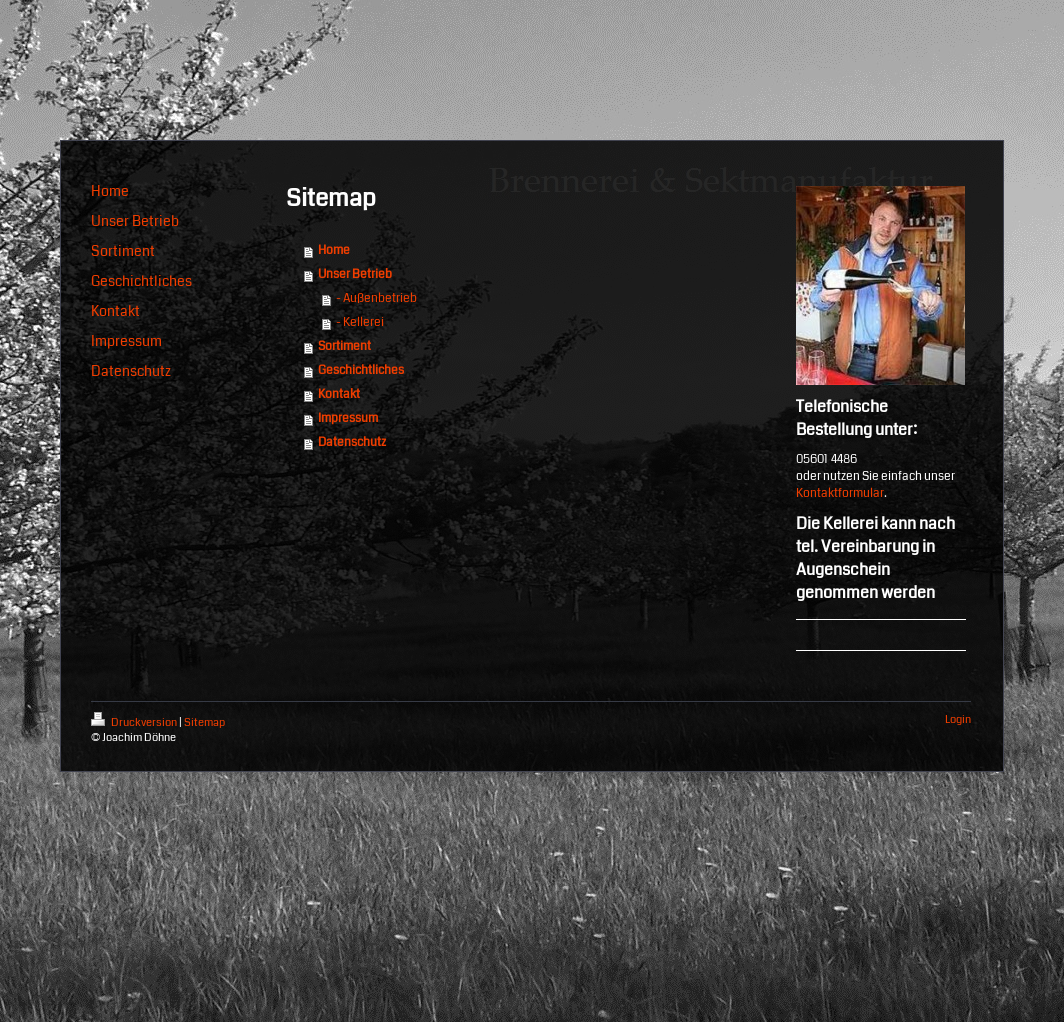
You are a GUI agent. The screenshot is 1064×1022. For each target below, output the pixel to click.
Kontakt (339, 394)
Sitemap (204, 722)
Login (958, 719)
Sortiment (344, 346)
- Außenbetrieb (376, 298)
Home (334, 250)
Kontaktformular (840, 493)
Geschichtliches (361, 370)
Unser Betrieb (355, 274)
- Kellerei (360, 322)
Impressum (348, 418)
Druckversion (135, 722)
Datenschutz (352, 442)
